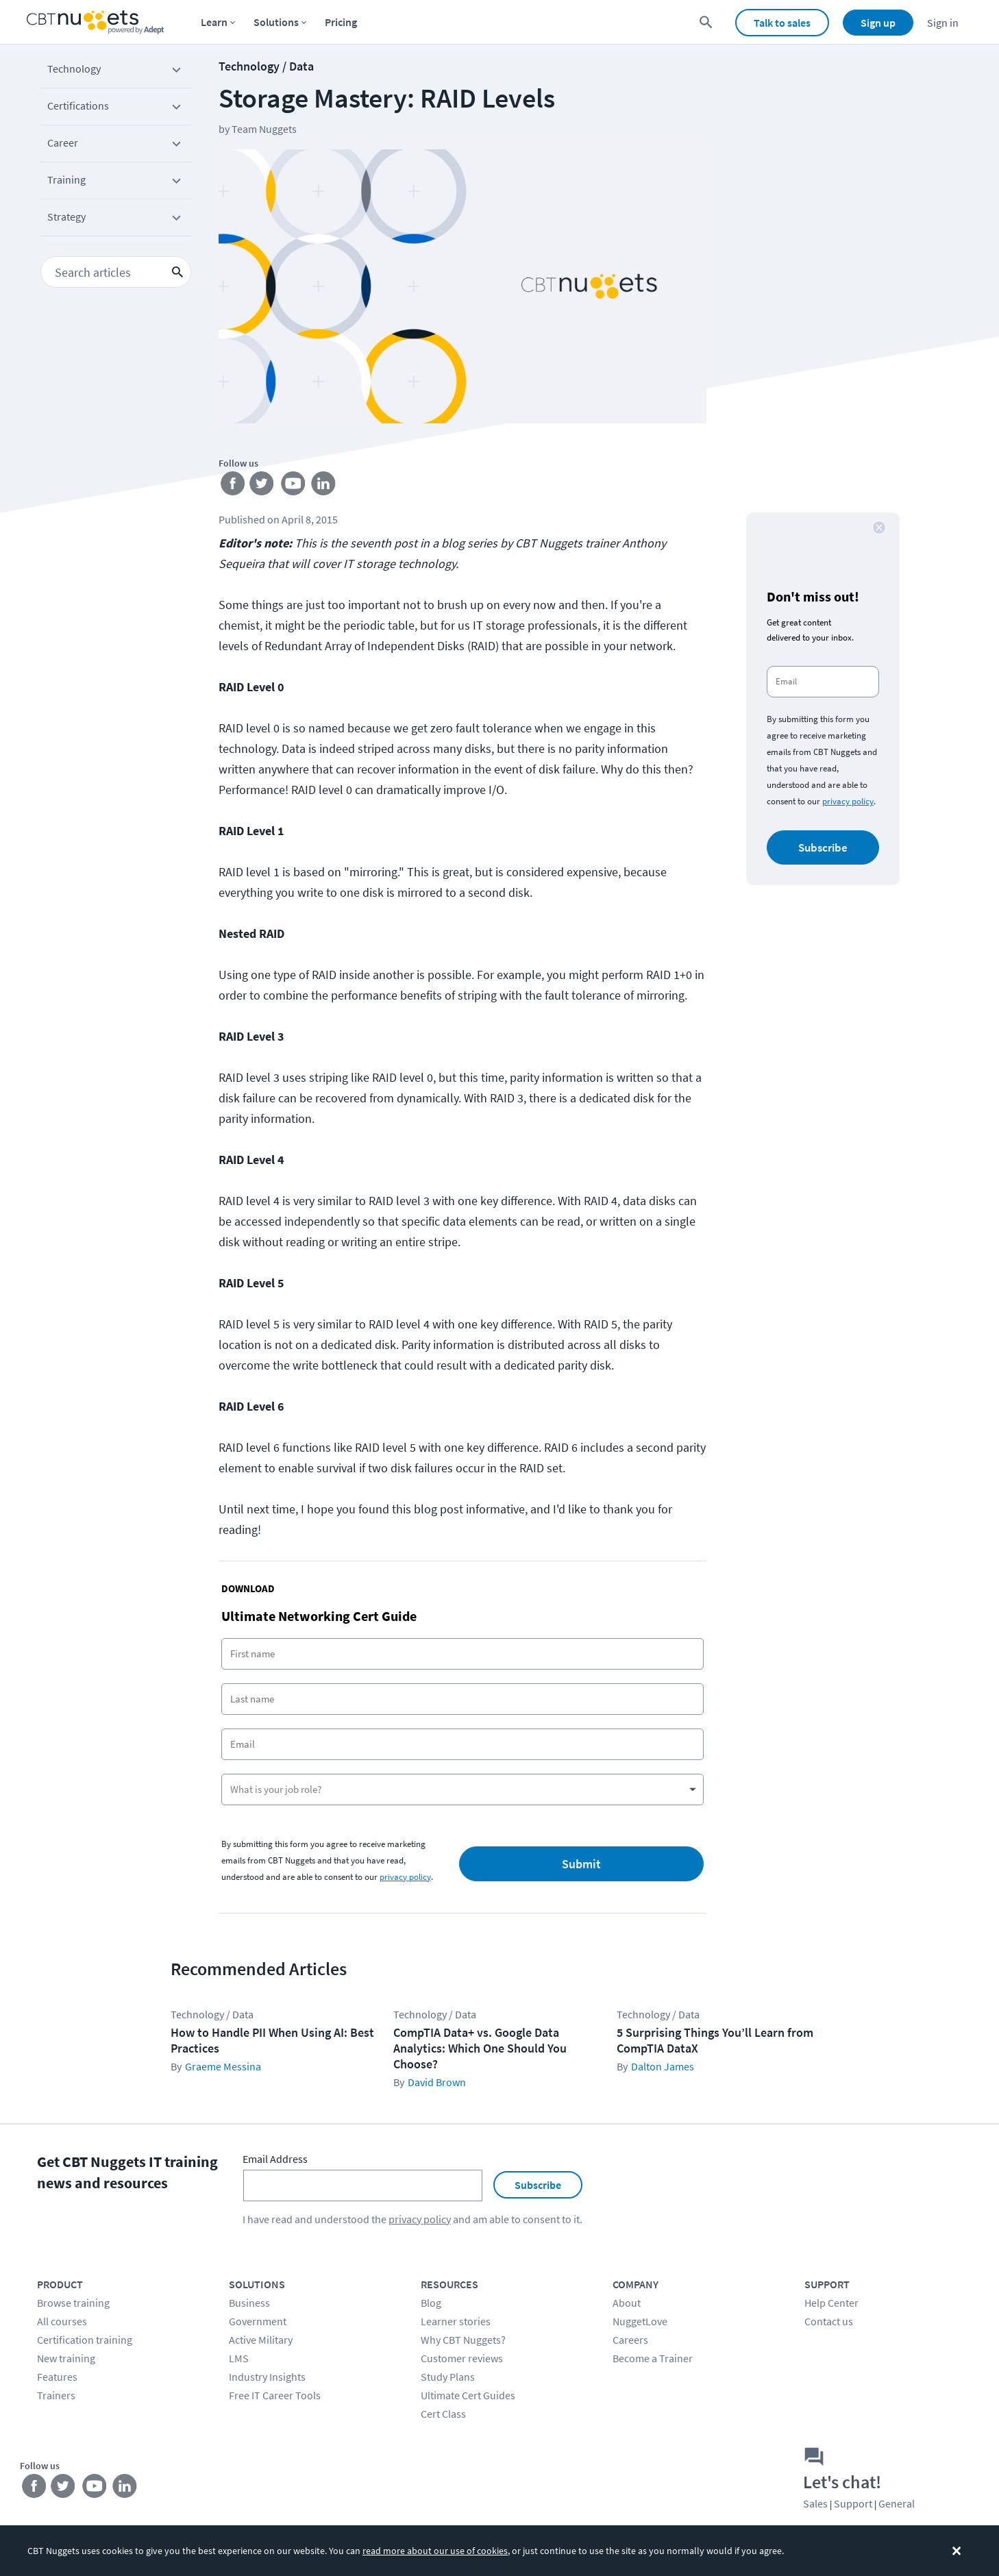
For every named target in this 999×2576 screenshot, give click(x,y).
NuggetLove (640, 2321)
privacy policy (405, 1877)
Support (853, 2503)
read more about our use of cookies (435, 2550)
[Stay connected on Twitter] (264, 486)
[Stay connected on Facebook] (234, 486)
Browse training (73, 2302)
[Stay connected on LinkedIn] (326, 486)
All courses (62, 2321)
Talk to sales (782, 22)
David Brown (437, 2082)
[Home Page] (95, 22)
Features (57, 2376)
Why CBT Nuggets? (463, 2339)
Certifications (115, 108)
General (896, 2503)
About (627, 2302)
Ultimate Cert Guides (468, 2395)
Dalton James (662, 2066)
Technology (115, 71)
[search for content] (706, 22)
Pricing (341, 22)
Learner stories (456, 2321)
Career (115, 145)
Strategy (115, 219)
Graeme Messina (223, 2066)
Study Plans (448, 2376)
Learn (214, 22)
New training (66, 2358)
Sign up (878, 22)
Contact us (828, 2321)
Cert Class (443, 2413)
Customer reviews (462, 2358)
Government (257, 2321)
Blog (431, 2302)
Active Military (261, 2339)
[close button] (879, 527)
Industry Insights (267, 2376)
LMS (239, 2358)
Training (115, 182)
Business (249, 2302)
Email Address (275, 2159)
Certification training (84, 2339)
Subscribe (823, 847)
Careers (630, 2339)
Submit (581, 1864)
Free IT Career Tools (275, 2395)
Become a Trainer (653, 2358)
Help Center (831, 2302)
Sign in (943, 22)
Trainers (56, 2395)
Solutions (276, 22)
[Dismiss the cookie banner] (956, 2551)
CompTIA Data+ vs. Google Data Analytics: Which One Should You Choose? (480, 2048)
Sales (815, 2503)
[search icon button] (177, 272)
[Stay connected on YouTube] (295, 486)
